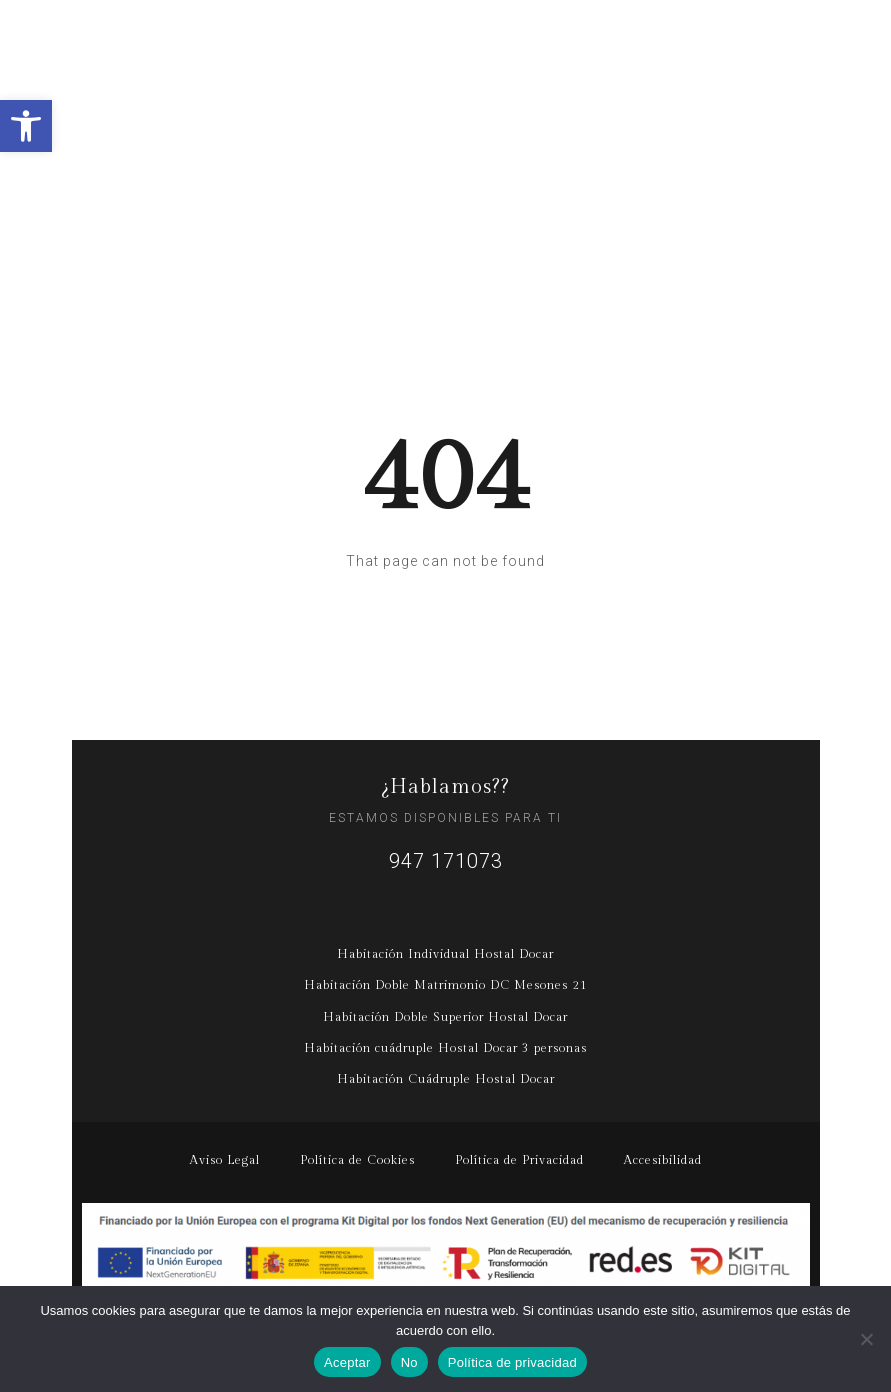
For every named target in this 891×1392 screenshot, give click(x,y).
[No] (866, 1339)
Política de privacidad (512, 1362)
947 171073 (446, 861)
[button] (26, 126)
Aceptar (347, 1362)
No (409, 1362)
